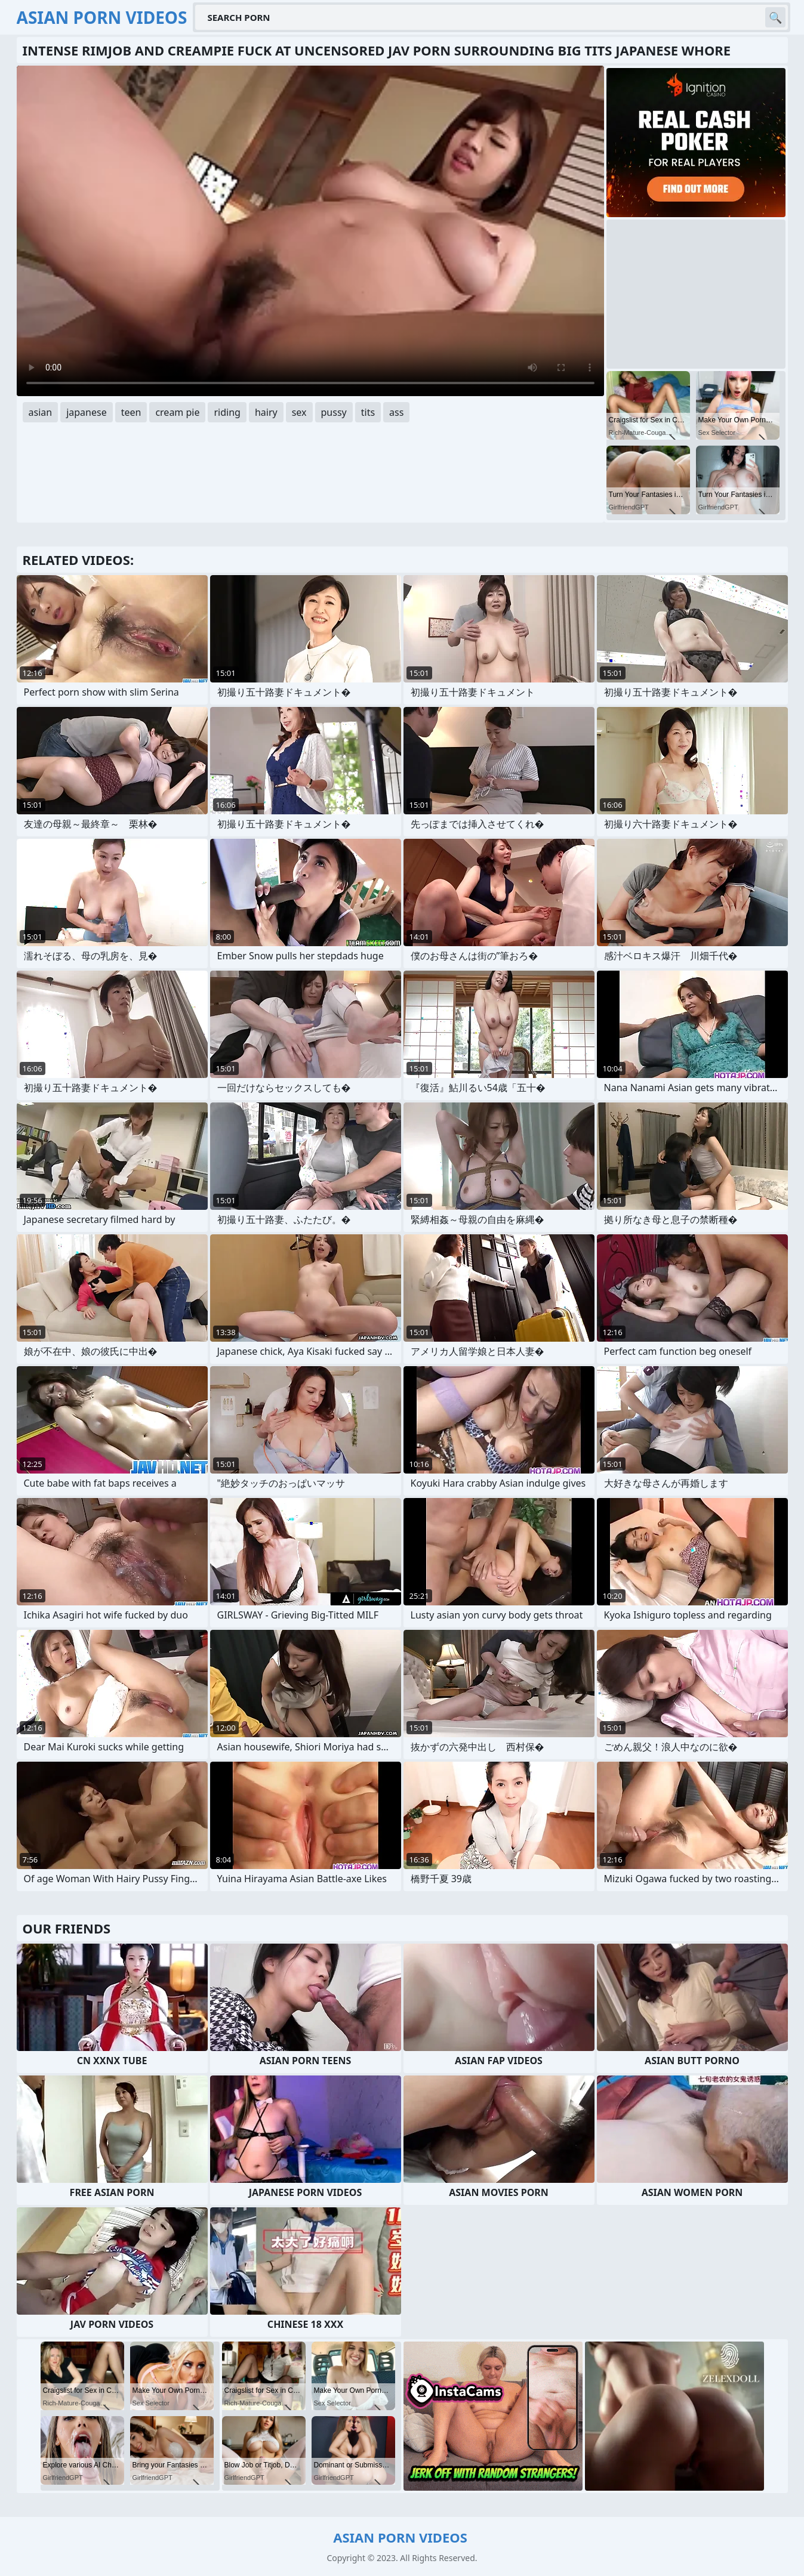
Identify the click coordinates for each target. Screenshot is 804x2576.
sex (299, 412)
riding (227, 412)
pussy (334, 412)
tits (368, 412)
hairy (266, 412)
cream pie (177, 412)
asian (41, 412)
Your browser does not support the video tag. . (310, 231)
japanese (86, 412)
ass (396, 412)
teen (131, 412)
